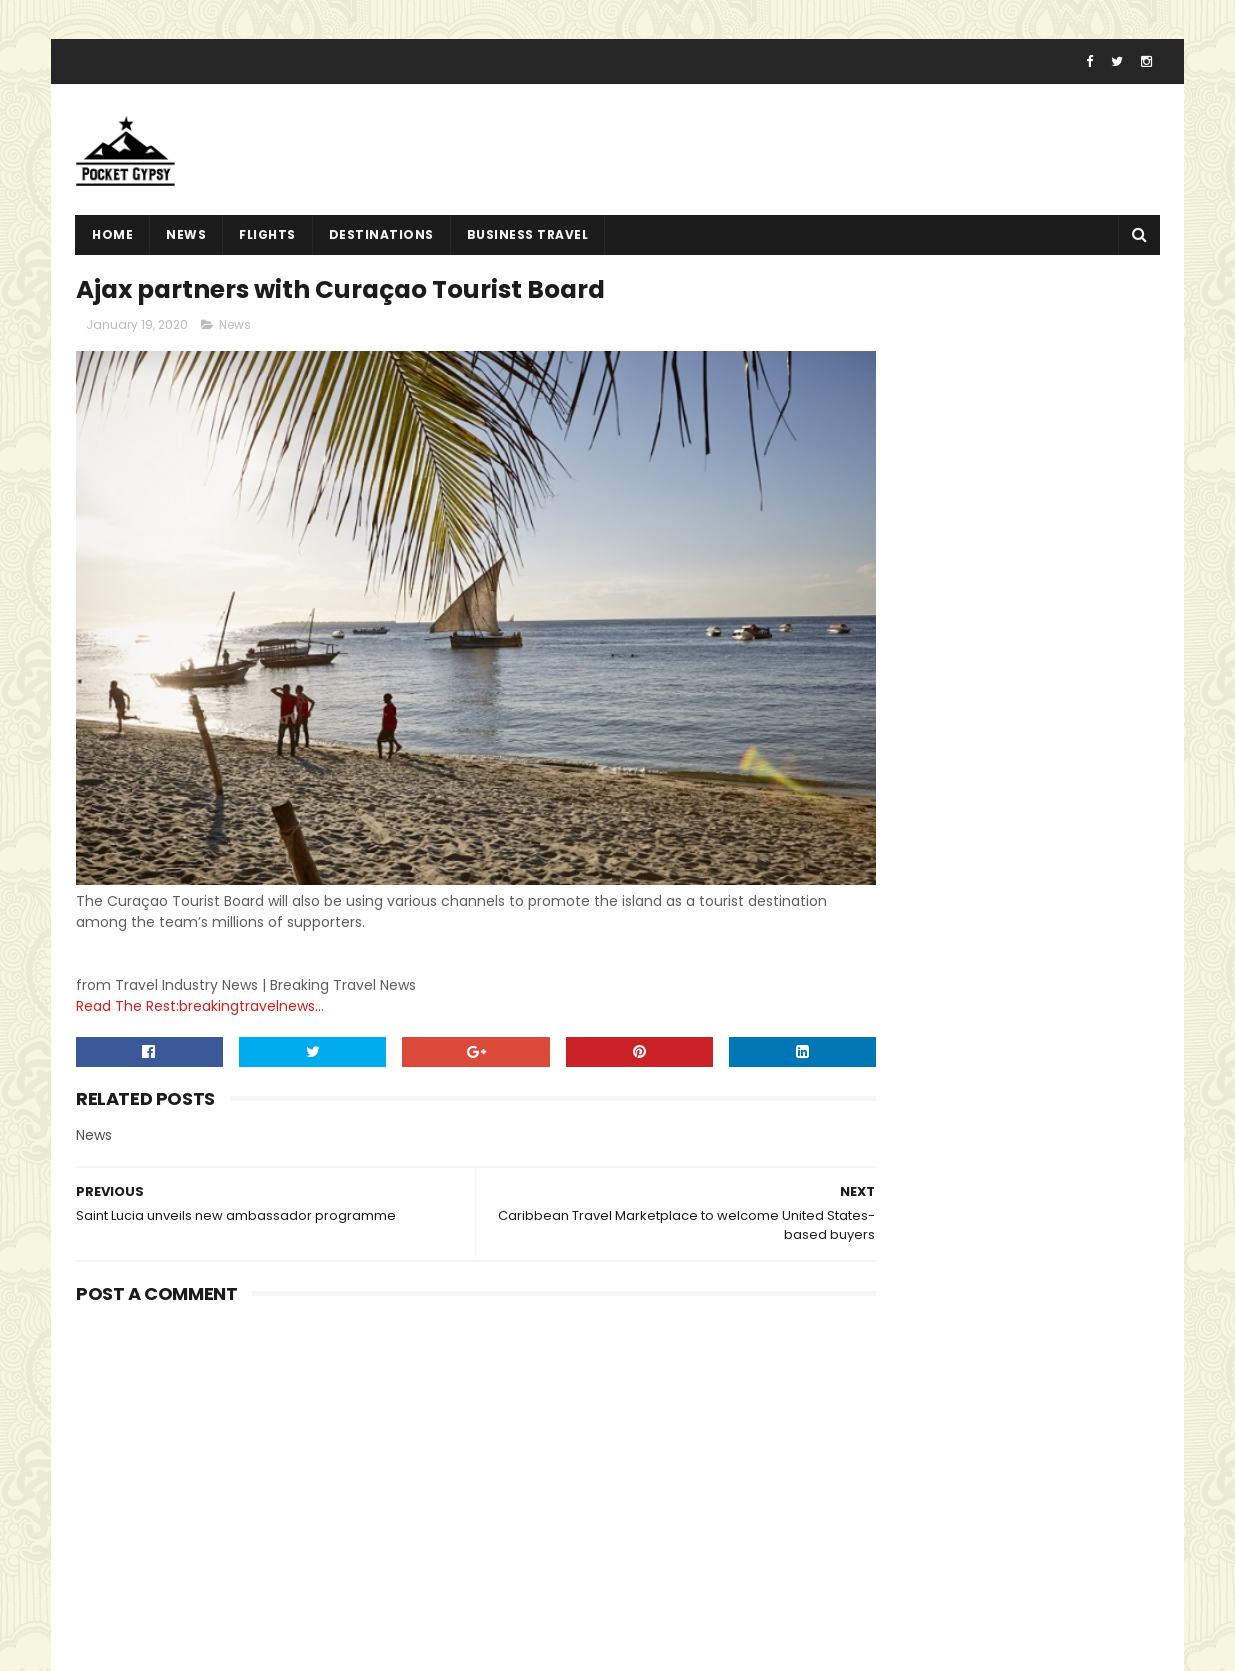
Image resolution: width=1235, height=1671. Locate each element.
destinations (381, 245)
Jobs (828, 1565)
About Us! (845, 1588)
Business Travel (528, 245)
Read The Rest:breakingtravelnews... (200, 968)
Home (112, 245)
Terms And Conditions (889, 1469)
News (186, 245)
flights (267, 245)
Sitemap (841, 1541)
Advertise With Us (872, 1517)
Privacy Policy (859, 1493)
